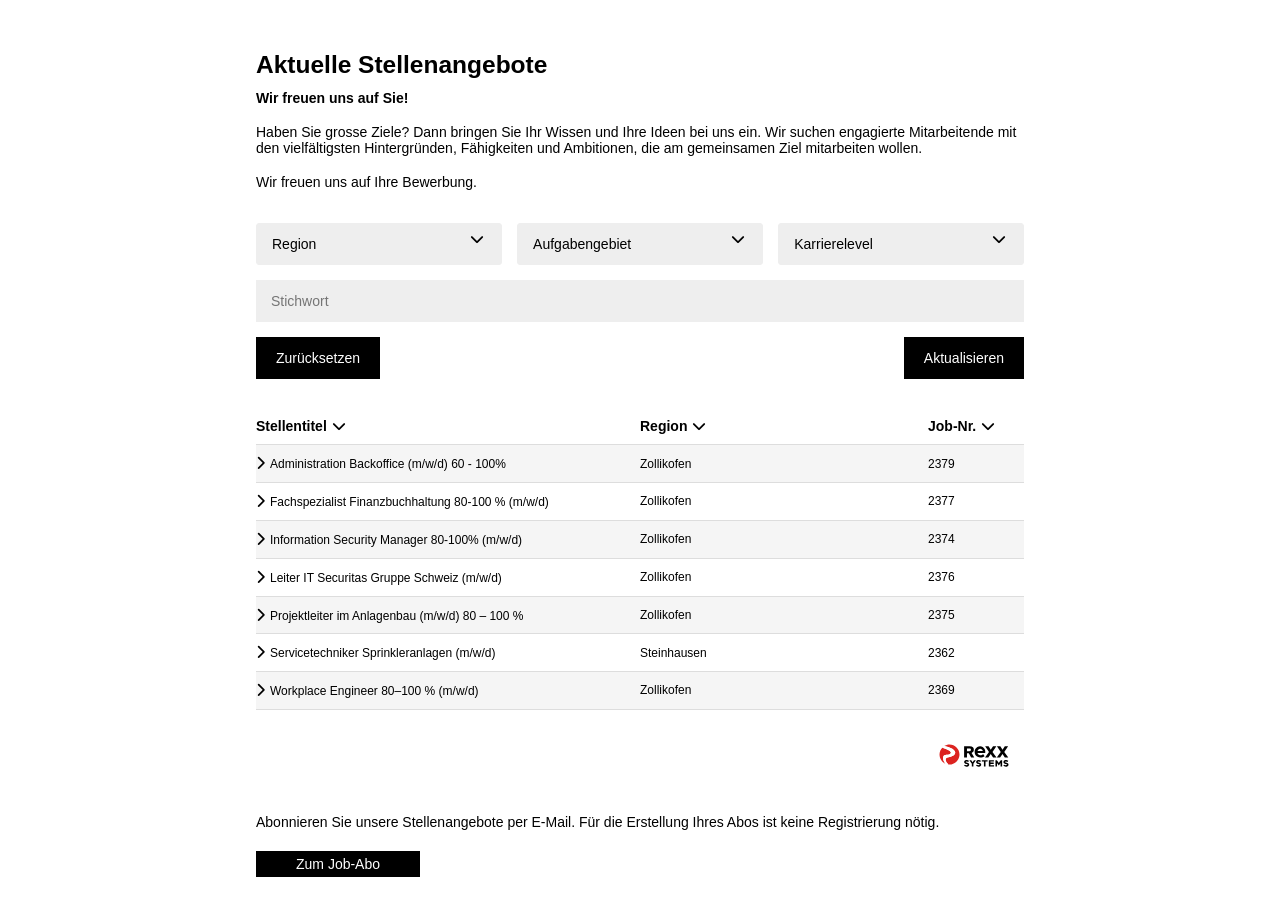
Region (673, 426)
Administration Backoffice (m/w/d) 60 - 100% (388, 464)
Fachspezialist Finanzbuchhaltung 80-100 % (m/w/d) (409, 502)
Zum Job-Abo (338, 864)
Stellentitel (301, 426)
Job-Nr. (961, 426)
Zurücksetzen (318, 358)
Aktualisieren (964, 358)
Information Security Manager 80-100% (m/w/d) (396, 540)
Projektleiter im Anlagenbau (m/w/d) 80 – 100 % (396, 616)
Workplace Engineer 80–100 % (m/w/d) (374, 691)
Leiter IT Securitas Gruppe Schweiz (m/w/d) (386, 578)
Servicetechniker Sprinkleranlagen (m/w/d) (382, 653)
